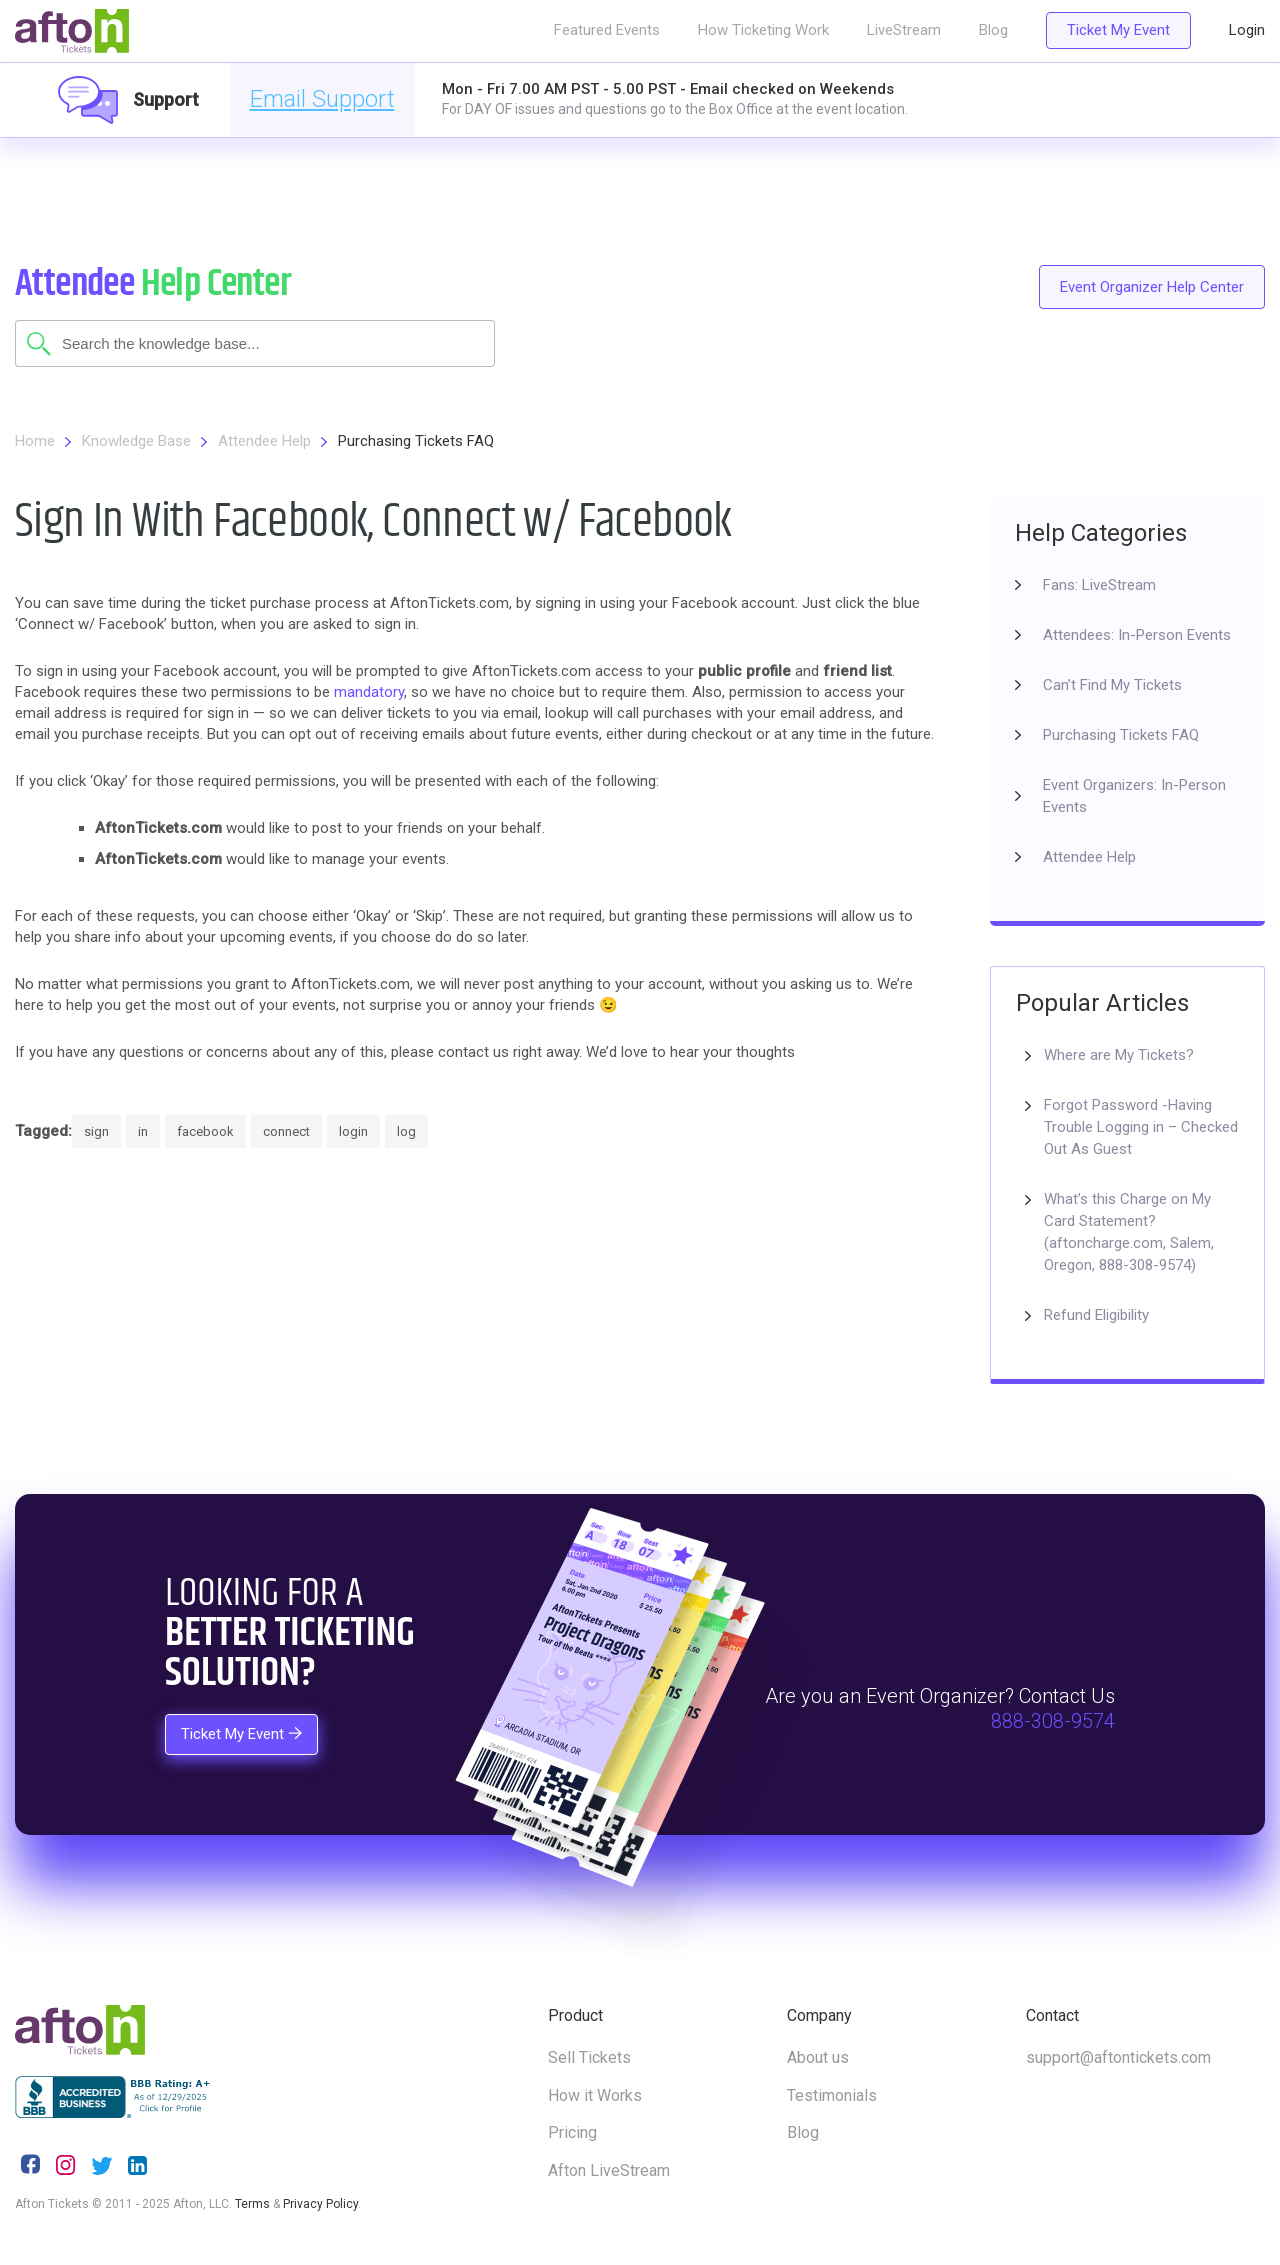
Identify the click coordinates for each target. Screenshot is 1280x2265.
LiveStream (904, 30)
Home (35, 441)
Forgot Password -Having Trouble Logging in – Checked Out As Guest (1141, 1127)
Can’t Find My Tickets (1112, 685)
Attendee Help (264, 441)
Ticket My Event (1118, 30)
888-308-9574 (1053, 1722)
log (406, 1131)
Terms (252, 2204)
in (143, 1131)
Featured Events (607, 30)
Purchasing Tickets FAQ (416, 441)
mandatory (369, 692)
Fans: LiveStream (1099, 585)
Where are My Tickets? (1119, 1055)
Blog (993, 30)
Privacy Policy (320, 2204)
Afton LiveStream (609, 2170)
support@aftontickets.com (1118, 2057)
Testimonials (832, 2095)
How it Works (595, 2095)
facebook (205, 1131)
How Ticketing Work (763, 30)
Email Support (322, 99)
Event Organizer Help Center (1152, 287)
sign (96, 1131)
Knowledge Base (136, 441)
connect (286, 1131)
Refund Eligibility (1096, 1315)
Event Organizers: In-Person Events (1134, 796)
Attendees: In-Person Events (1137, 635)
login (353, 1131)
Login (1247, 30)
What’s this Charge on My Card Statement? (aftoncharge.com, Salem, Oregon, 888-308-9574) (1129, 1232)
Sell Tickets (589, 2057)
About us (818, 2057)
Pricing (572, 2132)
